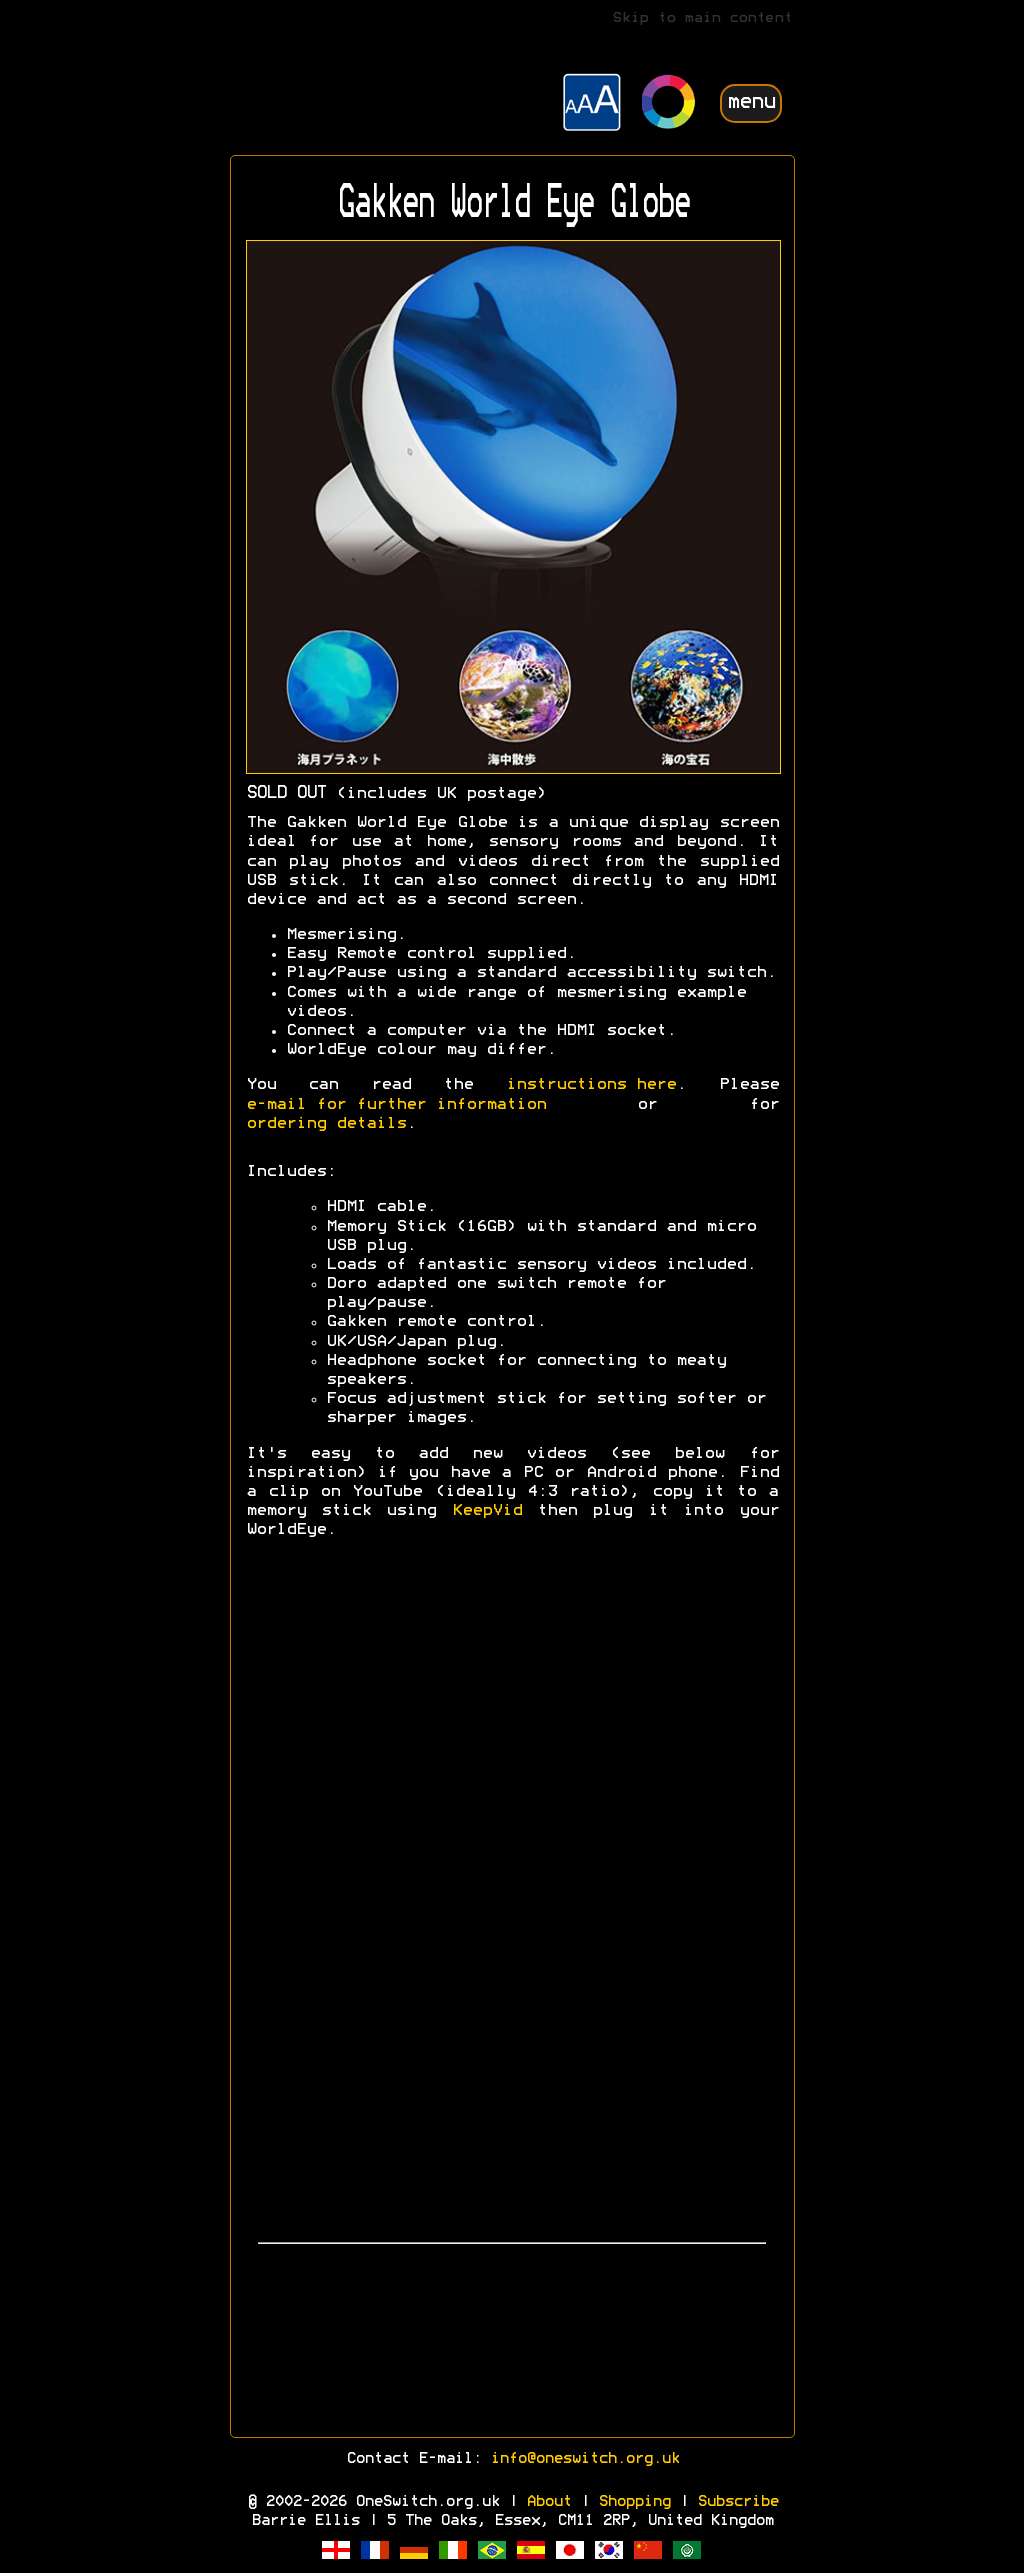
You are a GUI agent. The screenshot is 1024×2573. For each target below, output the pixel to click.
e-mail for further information (396, 1105)
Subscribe (737, 2502)
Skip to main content (702, 18)
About (548, 2502)
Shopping (634, 2502)
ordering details (326, 1124)
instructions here (591, 1085)
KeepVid (487, 1511)
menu (751, 102)
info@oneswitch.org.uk (584, 2459)
